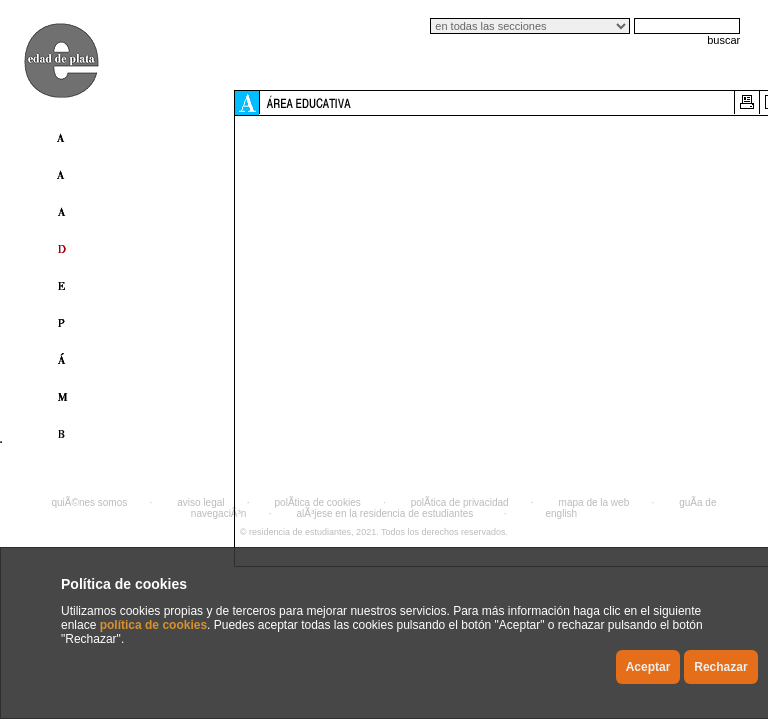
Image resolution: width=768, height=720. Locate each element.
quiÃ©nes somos (90, 502)
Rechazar (720, 667)
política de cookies (153, 625)
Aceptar (648, 667)
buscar (723, 40)
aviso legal (200, 502)
